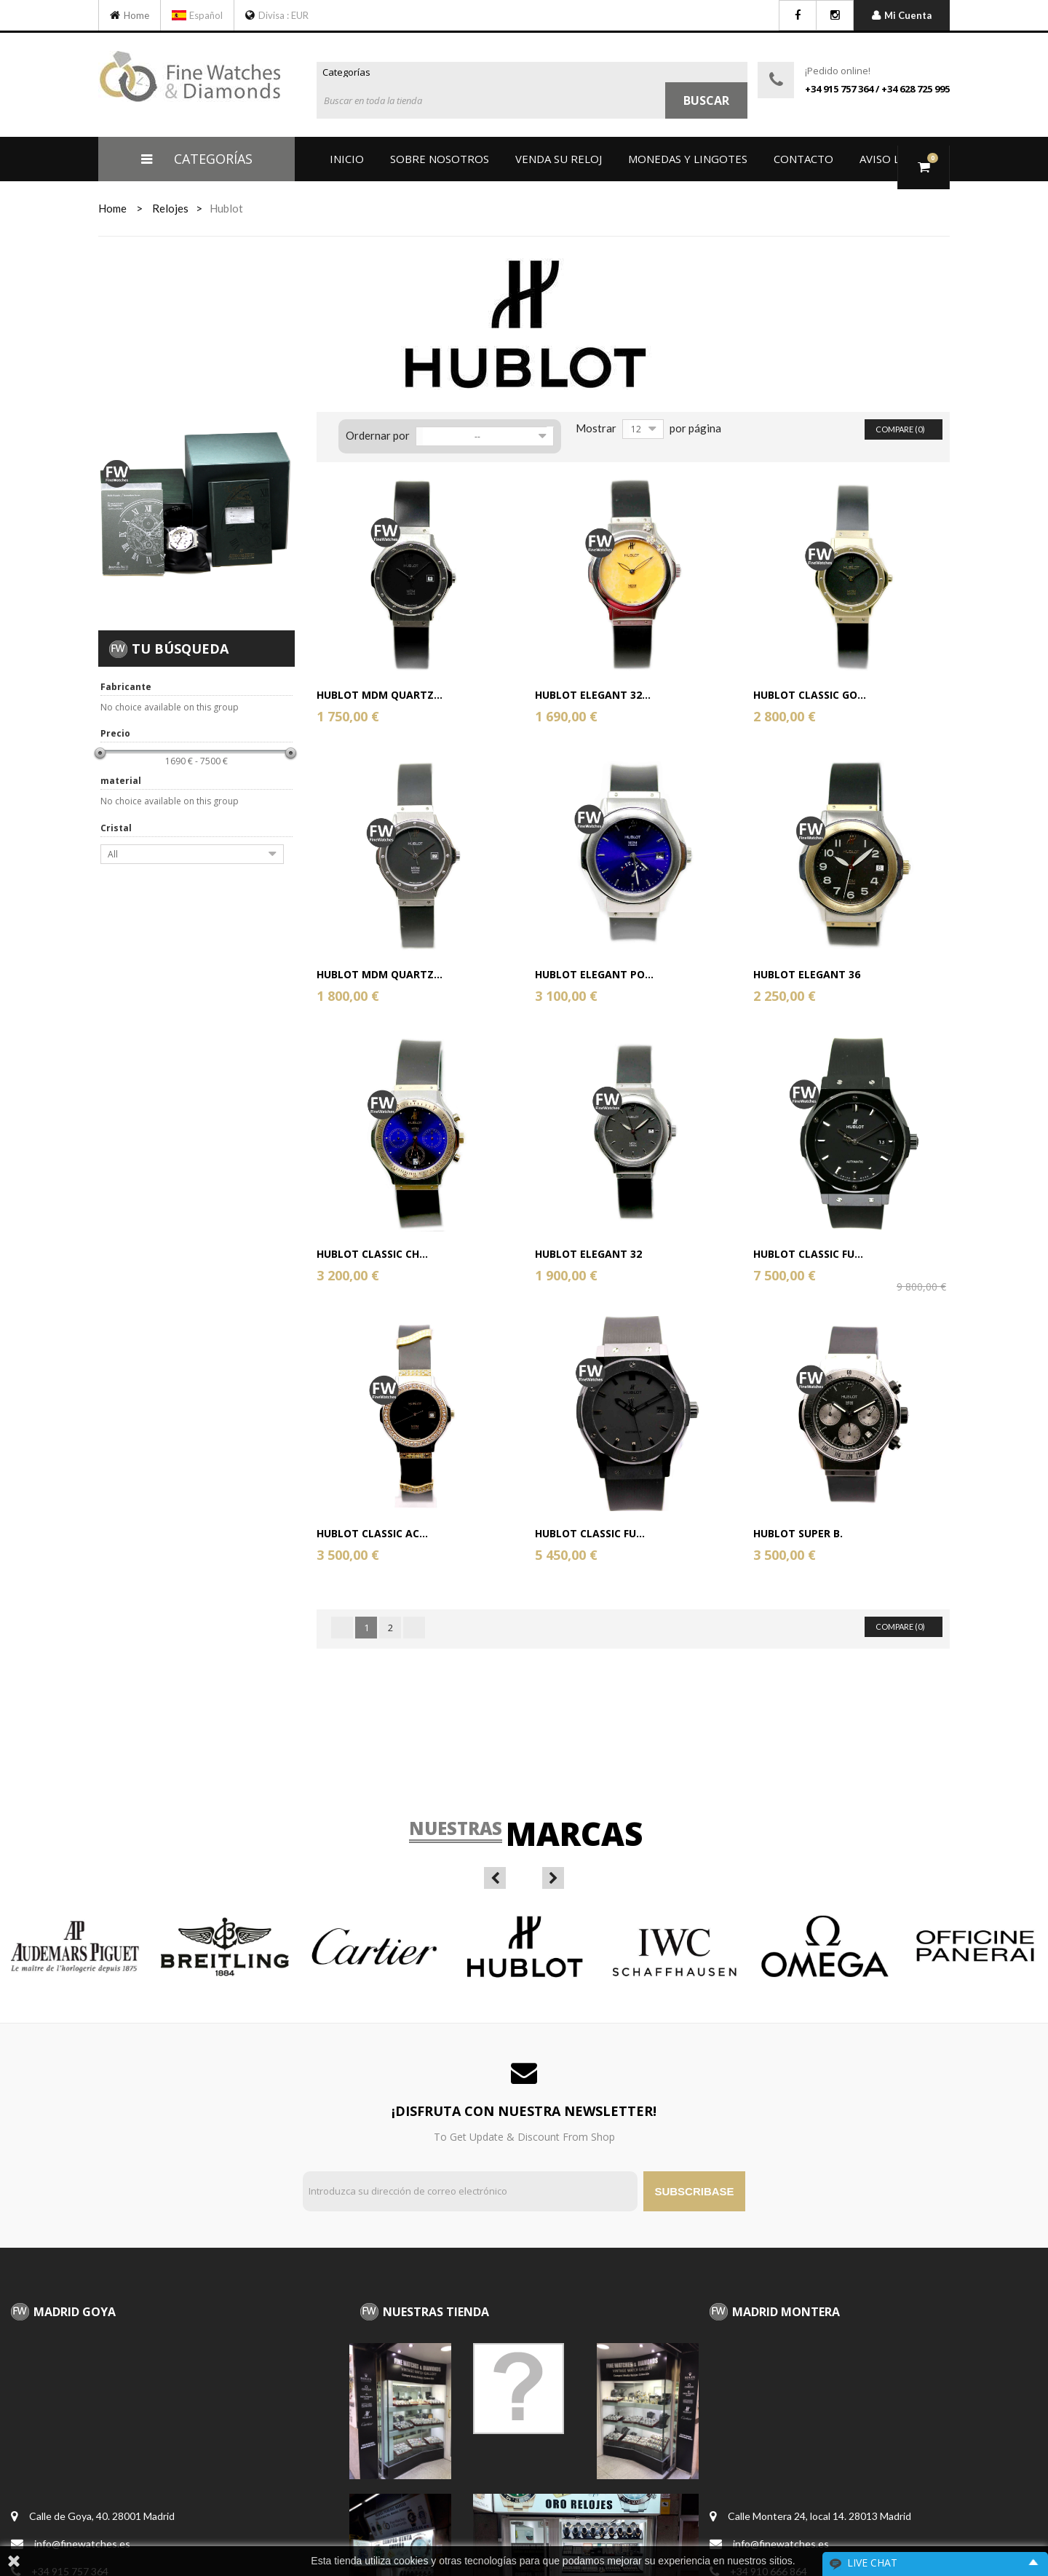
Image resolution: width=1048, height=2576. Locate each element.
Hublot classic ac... (372, 1533)
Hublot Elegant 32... (593, 695)
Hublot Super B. (798, 1533)
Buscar (706, 100)
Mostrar (596, 427)
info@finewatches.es (82, 2543)
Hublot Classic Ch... (372, 1254)
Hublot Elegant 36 (806, 974)
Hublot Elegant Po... (594, 974)
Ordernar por (378, 435)
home (112, 208)
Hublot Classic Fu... (808, 1254)
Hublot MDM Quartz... (379, 695)
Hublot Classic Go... (809, 695)
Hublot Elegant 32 (588, 1254)
